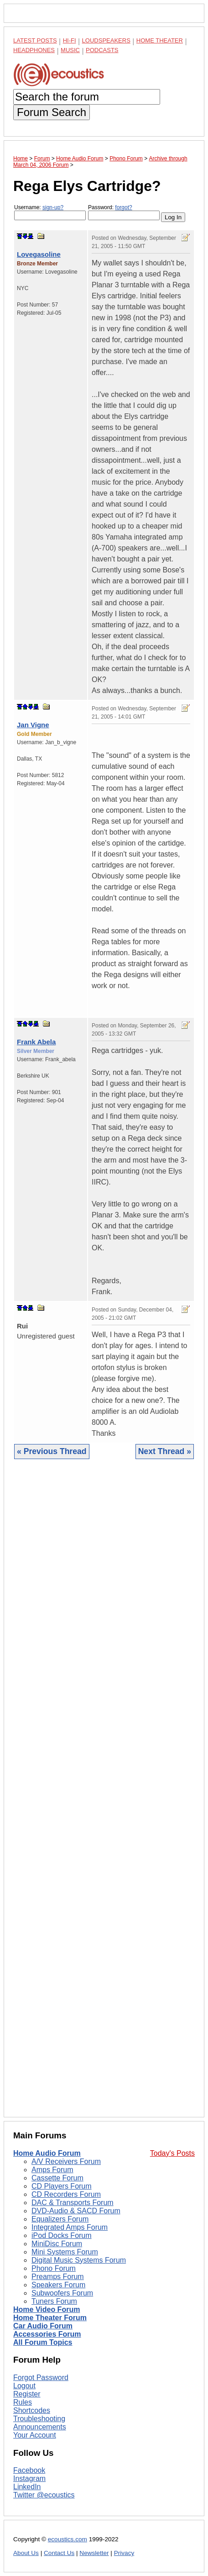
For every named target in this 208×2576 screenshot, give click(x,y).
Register (27, 2394)
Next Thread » (164, 1451)
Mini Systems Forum (64, 2252)
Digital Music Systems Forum (78, 2260)
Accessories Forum (47, 2334)
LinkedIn (27, 2487)
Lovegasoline (39, 254)
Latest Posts (35, 40)
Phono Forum (53, 2268)
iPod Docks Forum (61, 2235)
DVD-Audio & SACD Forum (75, 2211)
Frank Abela (36, 1042)
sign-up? (52, 207)
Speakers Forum (58, 2285)
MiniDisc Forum (56, 2244)
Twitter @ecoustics (44, 2495)
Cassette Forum (57, 2178)
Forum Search (51, 112)
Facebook (29, 2470)
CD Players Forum (61, 2186)
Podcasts (102, 50)
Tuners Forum (54, 2301)
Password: (124, 212)
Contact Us (59, 2553)
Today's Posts (172, 2153)
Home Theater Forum (50, 2318)
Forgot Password (40, 2377)
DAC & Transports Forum (72, 2202)
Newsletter (94, 2553)
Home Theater (159, 40)
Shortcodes (31, 2410)
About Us (26, 2553)
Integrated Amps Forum (69, 2227)
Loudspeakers (106, 40)
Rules (22, 2402)
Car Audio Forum (43, 2326)
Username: (50, 212)
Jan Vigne (33, 725)
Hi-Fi (69, 40)
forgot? (123, 207)
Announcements (39, 2427)
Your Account (34, 2435)
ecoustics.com (67, 2539)
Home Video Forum (46, 2309)
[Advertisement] (104, 1795)
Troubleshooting (39, 2419)
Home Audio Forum (47, 2153)
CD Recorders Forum (66, 2194)
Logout (24, 2386)
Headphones (34, 50)
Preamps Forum (57, 2276)
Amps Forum (52, 2170)
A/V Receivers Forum (66, 2161)
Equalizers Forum (59, 2219)
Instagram (29, 2478)
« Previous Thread (52, 1451)
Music (70, 50)
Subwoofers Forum (62, 2293)
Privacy (124, 2553)
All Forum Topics (42, 2342)
